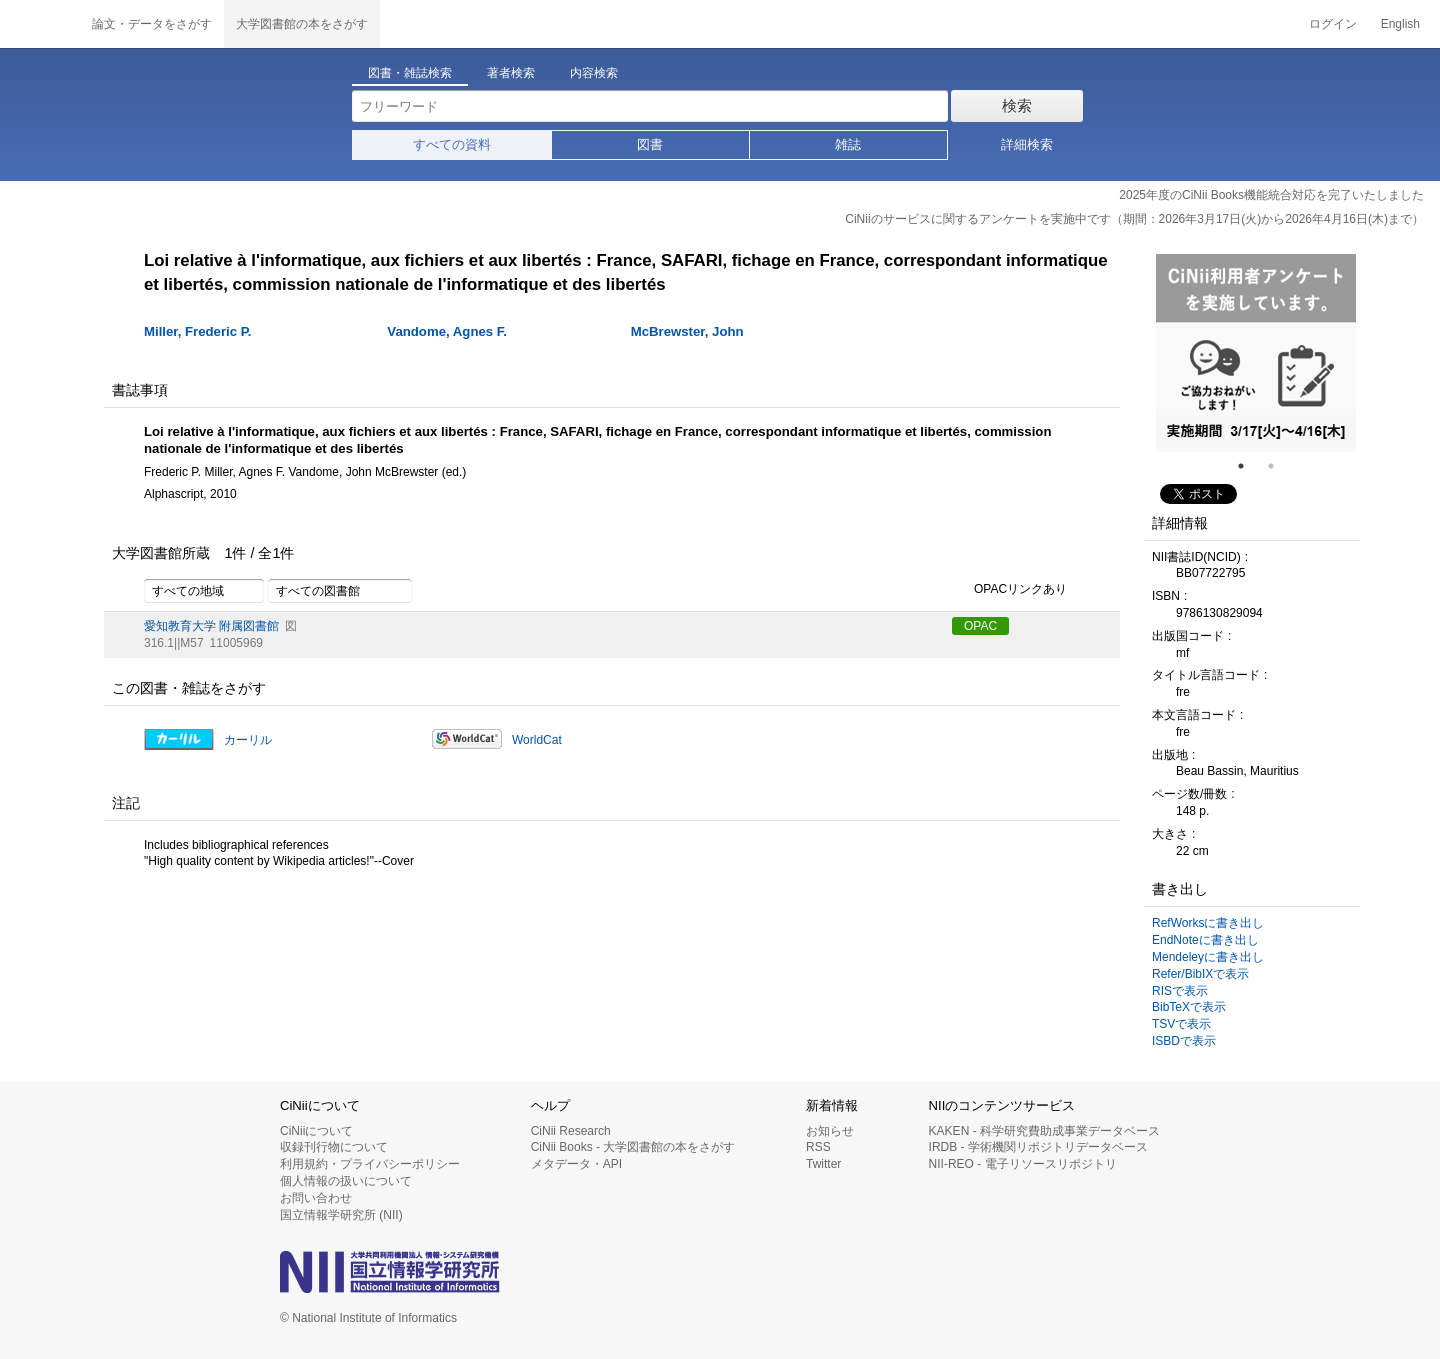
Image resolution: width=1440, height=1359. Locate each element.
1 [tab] (1249, 466)
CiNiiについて (316, 1131)
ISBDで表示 (1184, 1041)
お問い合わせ (316, 1198)
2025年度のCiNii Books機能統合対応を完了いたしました (1271, 195)
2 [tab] (1279, 466)
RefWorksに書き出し (1208, 923)
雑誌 (848, 144)
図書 (650, 144)
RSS (818, 1147)
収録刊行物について (334, 1147)
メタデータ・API (576, 1164)
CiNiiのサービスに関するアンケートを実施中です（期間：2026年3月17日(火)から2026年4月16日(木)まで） (1134, 219)
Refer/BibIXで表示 (1200, 974)
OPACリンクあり (1009, 590)
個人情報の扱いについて (346, 1181)
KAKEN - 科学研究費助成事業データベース (1044, 1131)
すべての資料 (452, 144)
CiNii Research (571, 1131)
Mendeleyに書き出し (1208, 957)
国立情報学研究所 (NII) (341, 1215)
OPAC (980, 626)
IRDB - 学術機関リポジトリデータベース (1038, 1147)
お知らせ (830, 1131)
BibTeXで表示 (1189, 1007)
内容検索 (594, 73)
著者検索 (511, 73)
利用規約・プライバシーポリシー (370, 1164)
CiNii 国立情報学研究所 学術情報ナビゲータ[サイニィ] (40, 24)
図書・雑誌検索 (410, 73)
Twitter (823, 1164)
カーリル (248, 740)
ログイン (1333, 24)
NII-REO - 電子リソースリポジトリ (1023, 1164)
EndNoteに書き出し (1205, 940)
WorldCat (537, 740)
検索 (1017, 105)
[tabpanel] (1256, 353)
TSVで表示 (1181, 1024)
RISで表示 (1180, 991)
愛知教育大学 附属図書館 (211, 626)
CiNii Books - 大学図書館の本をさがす (633, 1147)
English (1400, 24)
